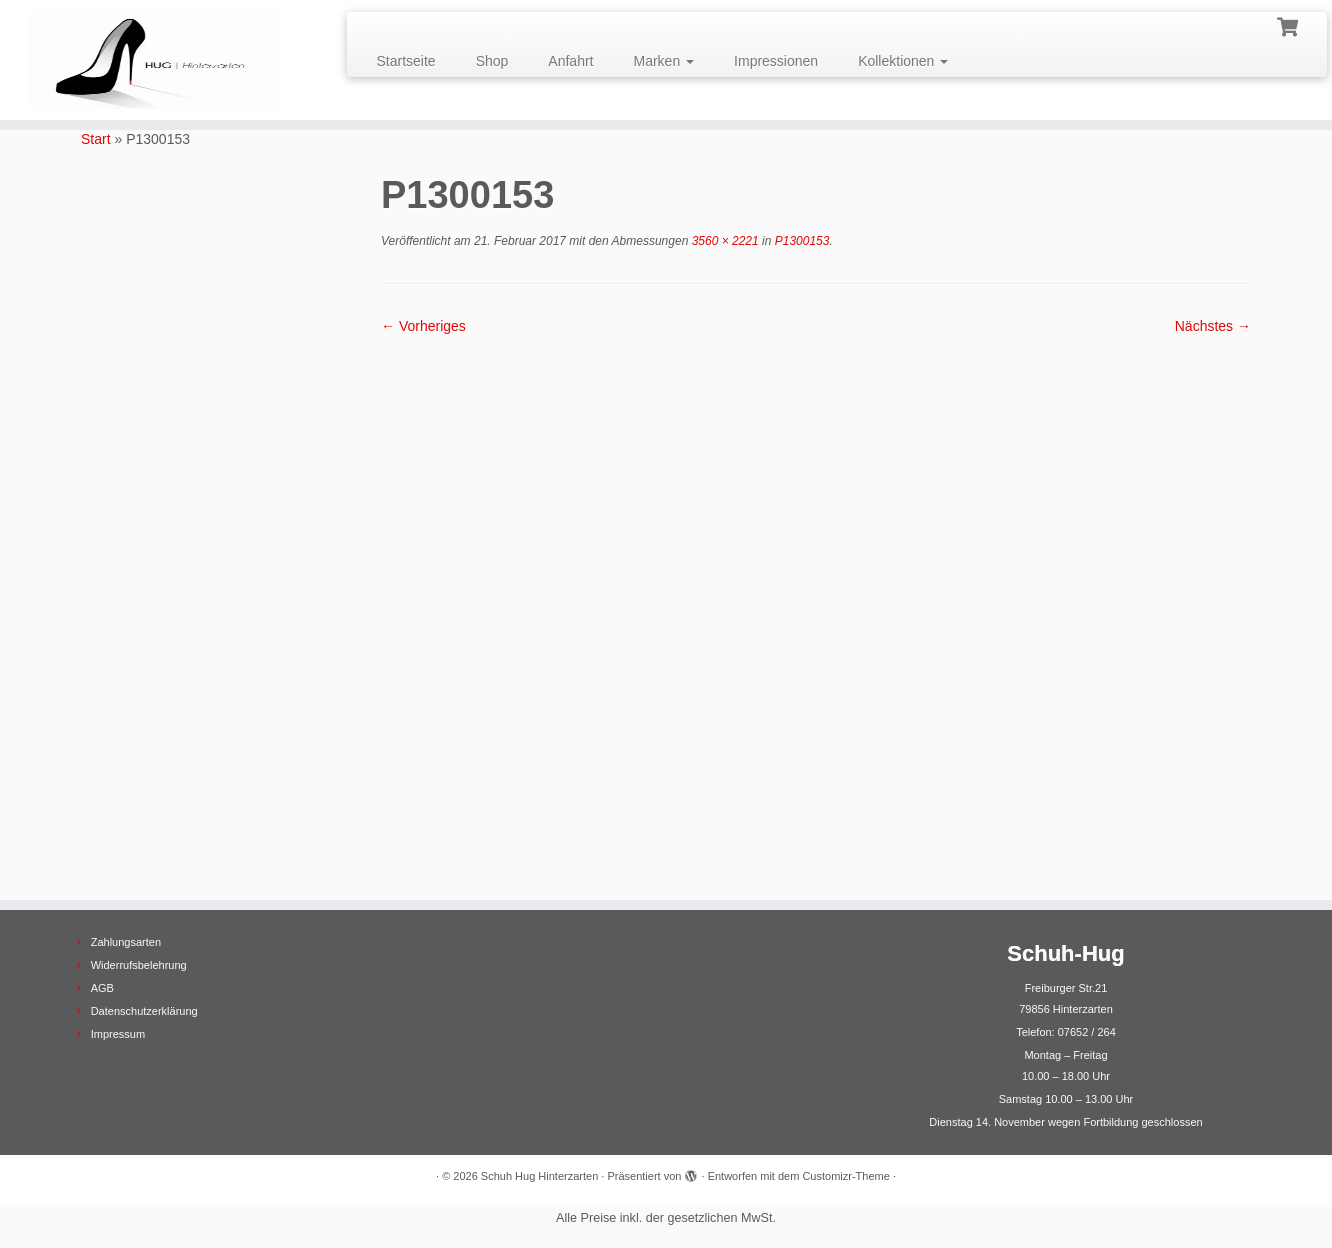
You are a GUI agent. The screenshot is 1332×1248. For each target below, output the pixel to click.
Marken (664, 61)
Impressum (118, 1034)
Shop (492, 61)
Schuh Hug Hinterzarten (539, 1176)
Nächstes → (1213, 326)
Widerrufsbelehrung (139, 965)
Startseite (406, 61)
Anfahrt (570, 61)
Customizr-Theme (845, 1176)
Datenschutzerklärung (144, 1011)
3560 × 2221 (723, 241)
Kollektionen (903, 61)
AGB (102, 988)
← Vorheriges (423, 326)
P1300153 (800, 241)
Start (96, 139)
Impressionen (776, 61)
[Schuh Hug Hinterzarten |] (153, 60)
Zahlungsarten (126, 942)
